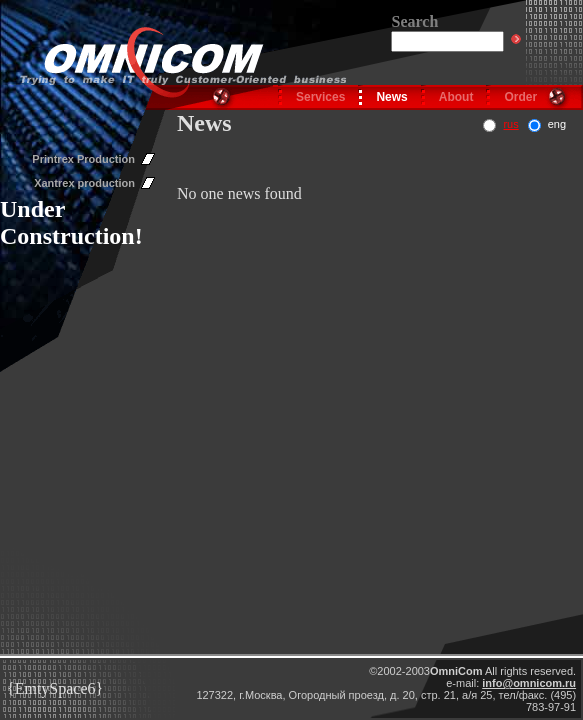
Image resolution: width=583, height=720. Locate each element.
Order (520, 97)
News (391, 97)
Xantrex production (84, 183)
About (456, 97)
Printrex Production (83, 159)
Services (320, 97)
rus (510, 124)
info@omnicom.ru (529, 683)
